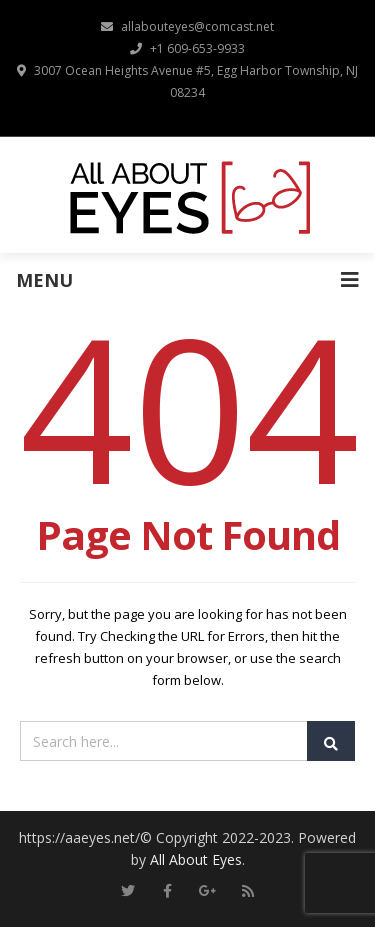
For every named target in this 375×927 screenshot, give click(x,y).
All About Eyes (196, 859)
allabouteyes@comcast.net (187, 26)
